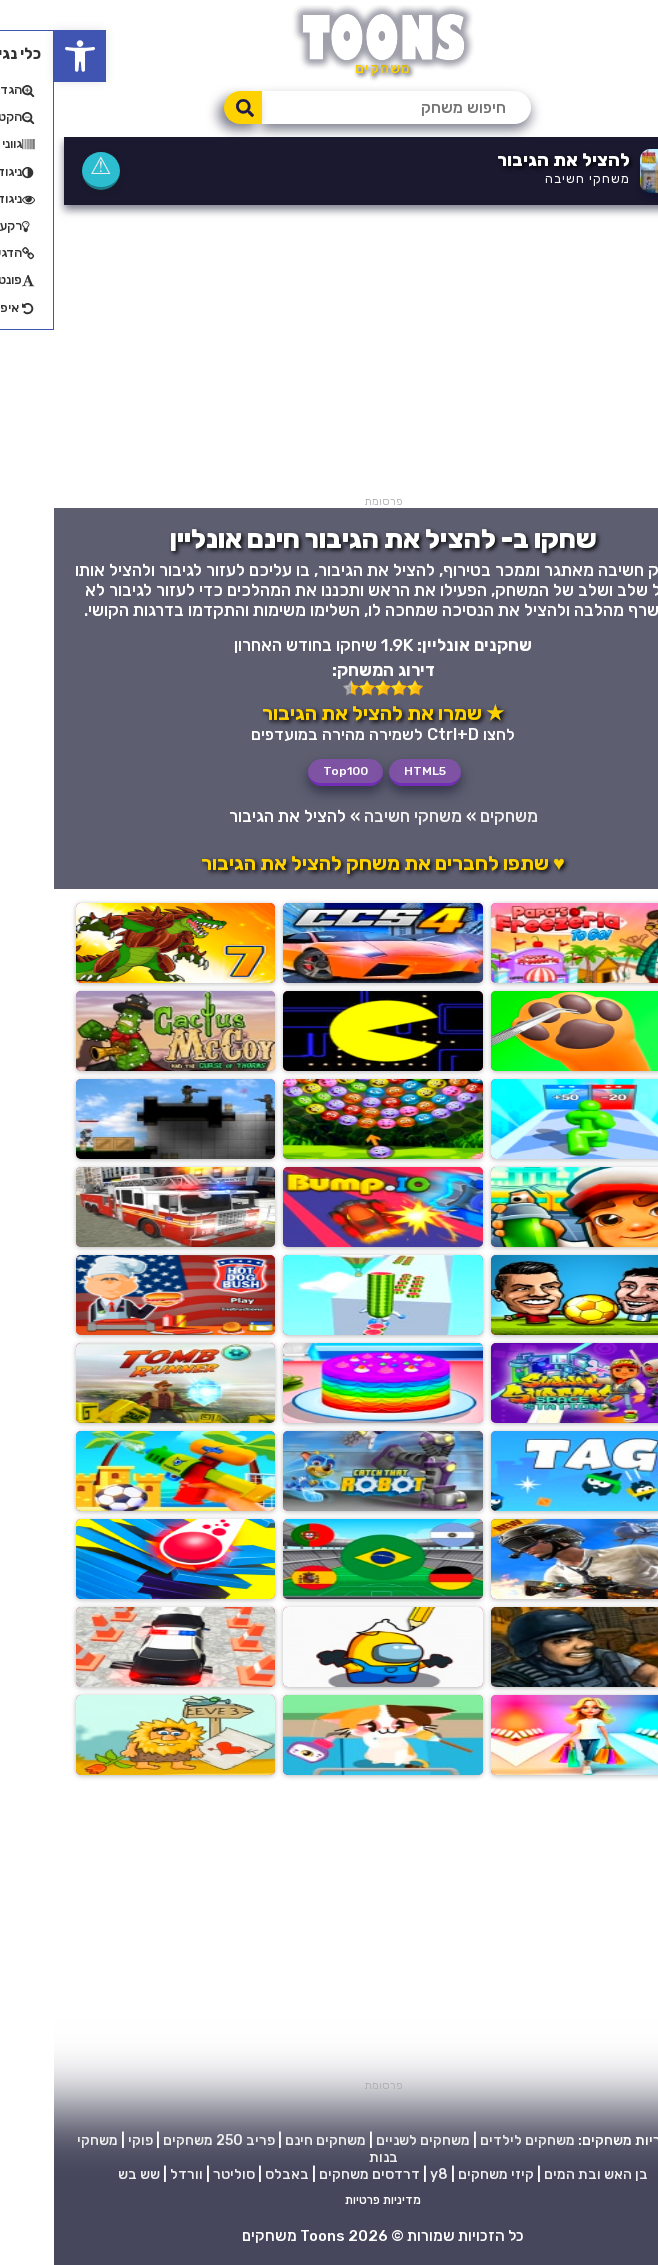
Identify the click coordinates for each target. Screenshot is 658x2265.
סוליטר (180, 2174)
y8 (385, 2174)
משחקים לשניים (369, 2140)
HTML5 (371, 771)
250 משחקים (149, 2140)
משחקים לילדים (473, 2140)
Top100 (291, 771)
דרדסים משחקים (315, 2174)
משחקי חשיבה (533, 178)
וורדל (132, 2174)
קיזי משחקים (442, 2174)
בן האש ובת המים (542, 2174)
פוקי (86, 2140)
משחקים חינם (271, 2140)
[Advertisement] (329, 355)
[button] (26, 56)
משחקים (455, 816)
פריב (206, 2140)
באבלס (233, 2174)
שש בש (85, 2174)
